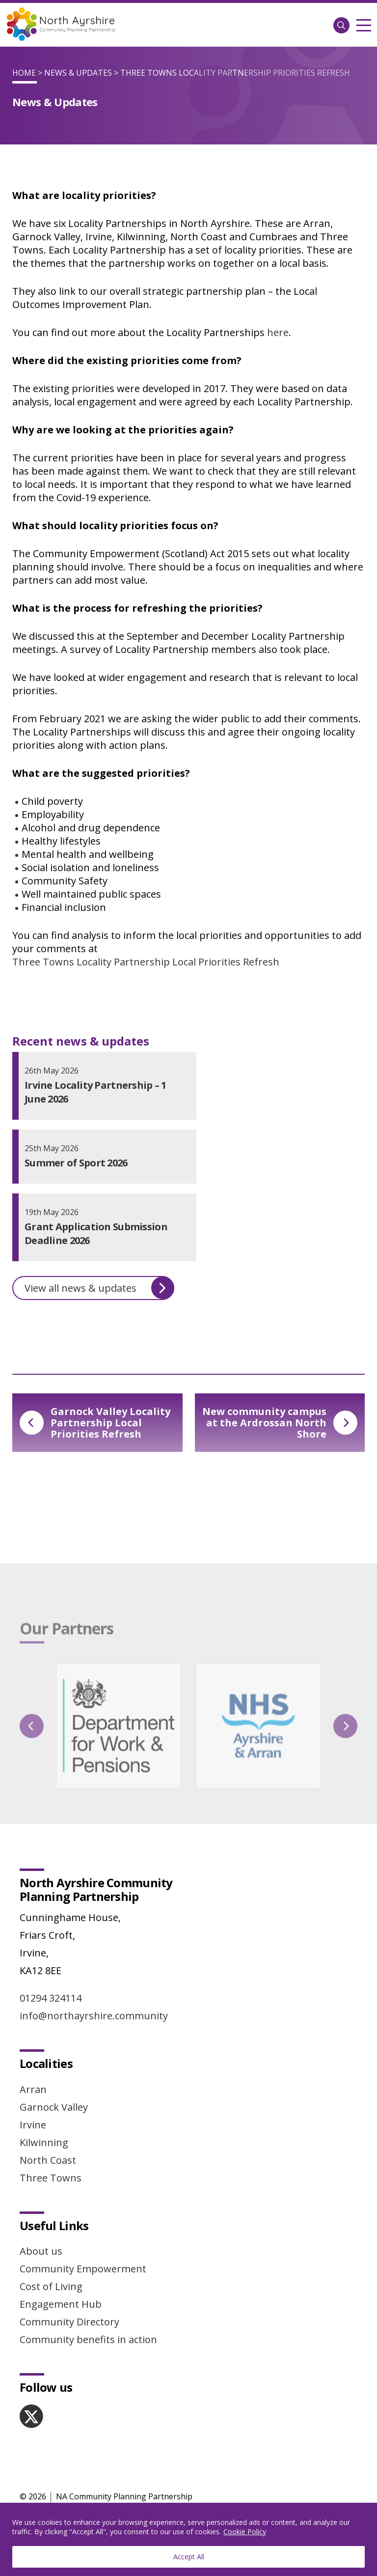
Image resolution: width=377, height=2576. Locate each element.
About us (41, 2251)
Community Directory (69, 2321)
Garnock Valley (54, 2107)
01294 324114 (50, 1998)
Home (24, 72)
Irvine (33, 2124)
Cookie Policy (244, 2531)
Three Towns (50, 2177)
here (278, 332)
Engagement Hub (61, 2304)
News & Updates (78, 72)
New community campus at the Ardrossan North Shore (279, 1423)
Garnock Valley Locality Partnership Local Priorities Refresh (95, 1423)
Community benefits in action (88, 2339)
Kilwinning (44, 2142)
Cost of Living (51, 2286)
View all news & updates (99, 1287)
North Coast (48, 2160)
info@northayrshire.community (94, 2015)
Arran (33, 2089)
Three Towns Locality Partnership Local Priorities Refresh (145, 961)
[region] (188, 2539)
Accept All (188, 2556)
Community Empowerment (83, 2268)
